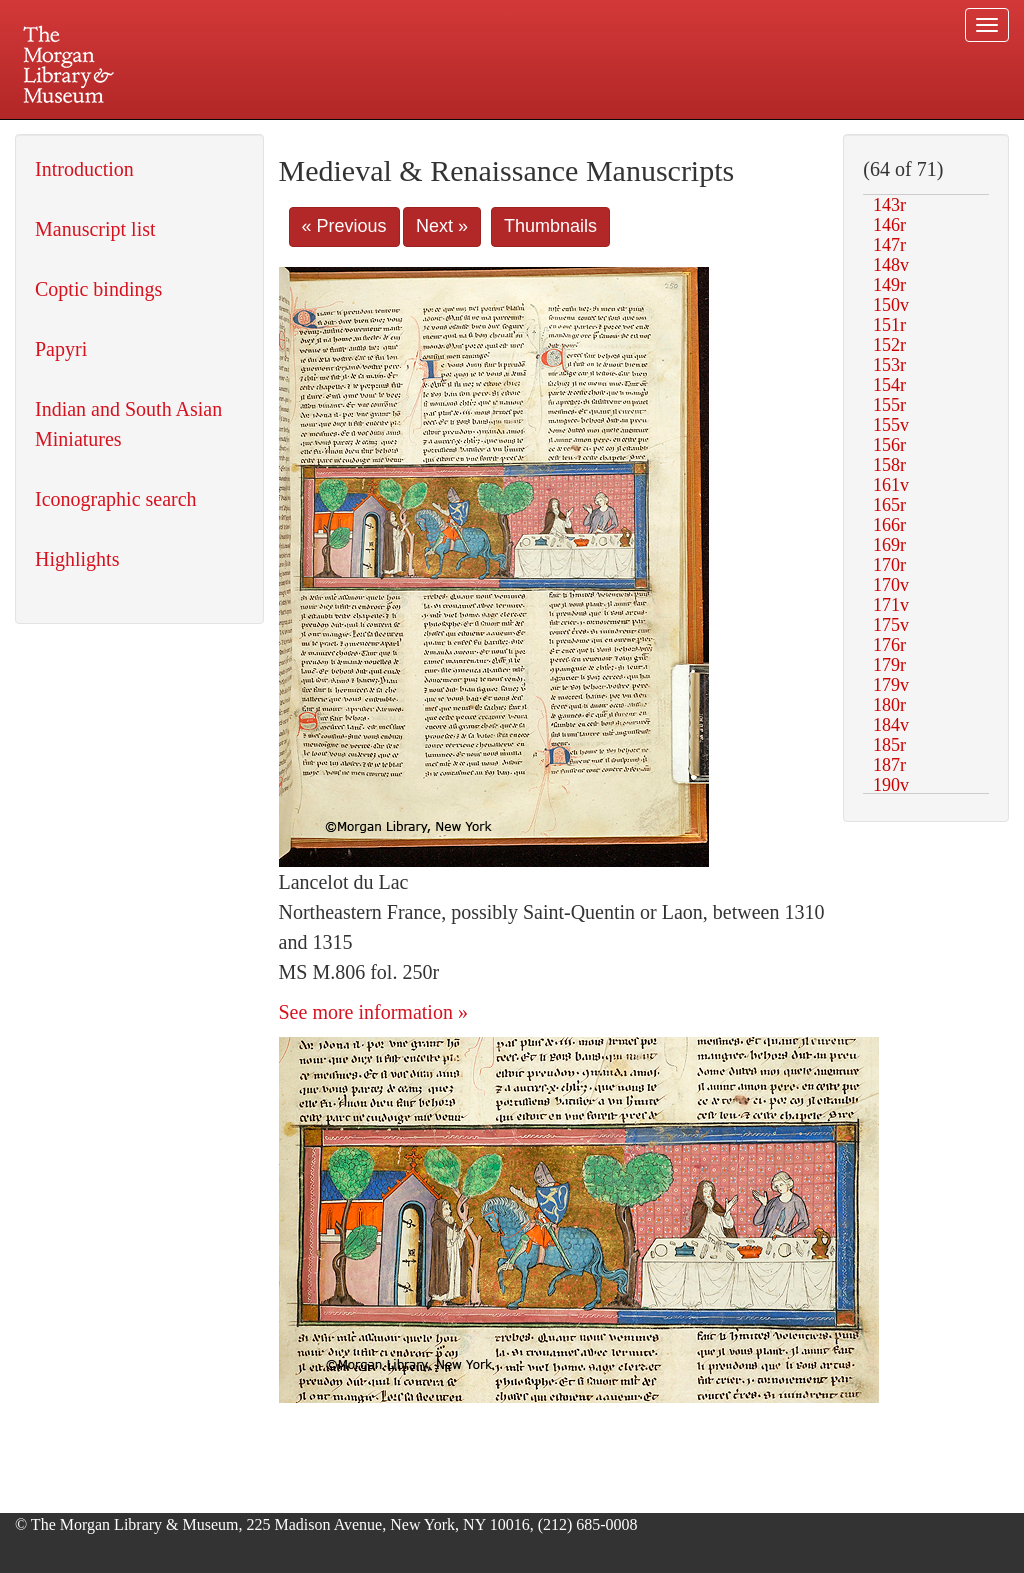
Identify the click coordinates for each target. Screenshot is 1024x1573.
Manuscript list (95, 229)
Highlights (77, 559)
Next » (442, 226)
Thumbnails (550, 226)
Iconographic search (116, 499)
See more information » (373, 1012)
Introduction (84, 169)
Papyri (61, 349)
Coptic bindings (98, 289)
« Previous (344, 226)
